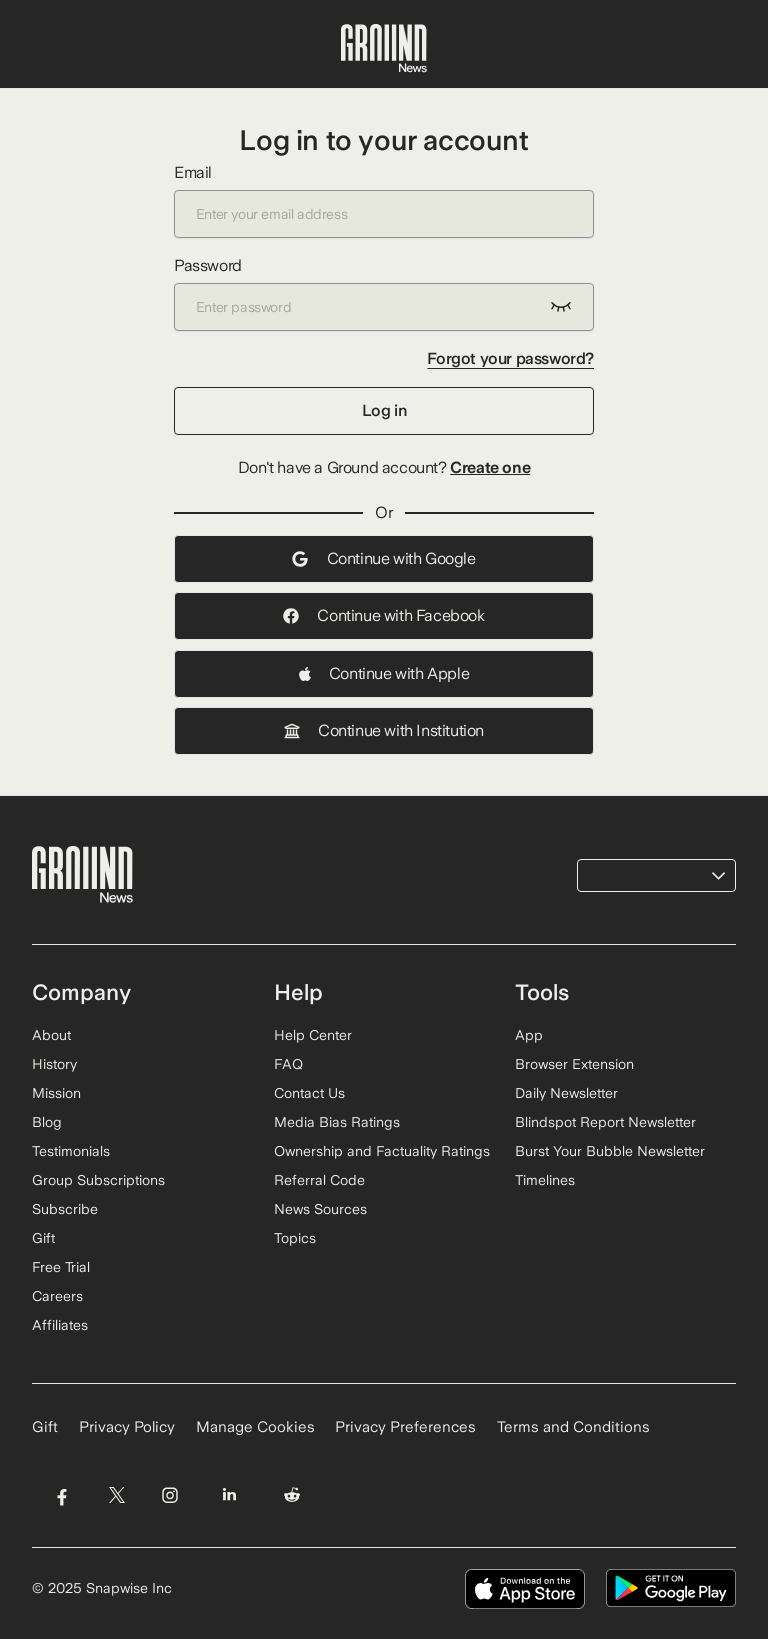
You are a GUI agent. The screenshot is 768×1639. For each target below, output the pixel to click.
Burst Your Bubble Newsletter (610, 1151)
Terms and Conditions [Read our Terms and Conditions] (573, 1427)
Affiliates (60, 1325)
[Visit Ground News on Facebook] (61, 1494)
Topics (295, 1238)
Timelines (545, 1180)
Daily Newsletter (566, 1093)
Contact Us (309, 1093)
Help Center (313, 1035)
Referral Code (319, 1180)
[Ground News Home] (384, 49)
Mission (56, 1093)
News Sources (320, 1209)
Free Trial (61, 1267)
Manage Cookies (255, 1427)
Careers (57, 1296)
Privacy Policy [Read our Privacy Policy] (127, 1427)
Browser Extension (574, 1064)
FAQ (288, 1064)
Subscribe (65, 1209)
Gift (43, 1238)
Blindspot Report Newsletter (605, 1122)
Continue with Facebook (383, 615)
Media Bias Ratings (337, 1122)
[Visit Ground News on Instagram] (169, 1494)
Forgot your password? (510, 358)
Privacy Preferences (405, 1427)
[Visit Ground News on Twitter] (116, 1494)
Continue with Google (383, 558)
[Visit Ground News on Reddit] (292, 1494)
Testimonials (71, 1151)
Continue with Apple (384, 673)
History (54, 1064)
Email (384, 200)
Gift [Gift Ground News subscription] (45, 1427)
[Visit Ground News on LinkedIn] (229, 1494)
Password (384, 293)
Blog (47, 1122)
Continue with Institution (384, 730)
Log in (384, 410)
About (51, 1035)
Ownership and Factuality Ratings (382, 1151)
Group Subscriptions (98, 1180)
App (529, 1035)
